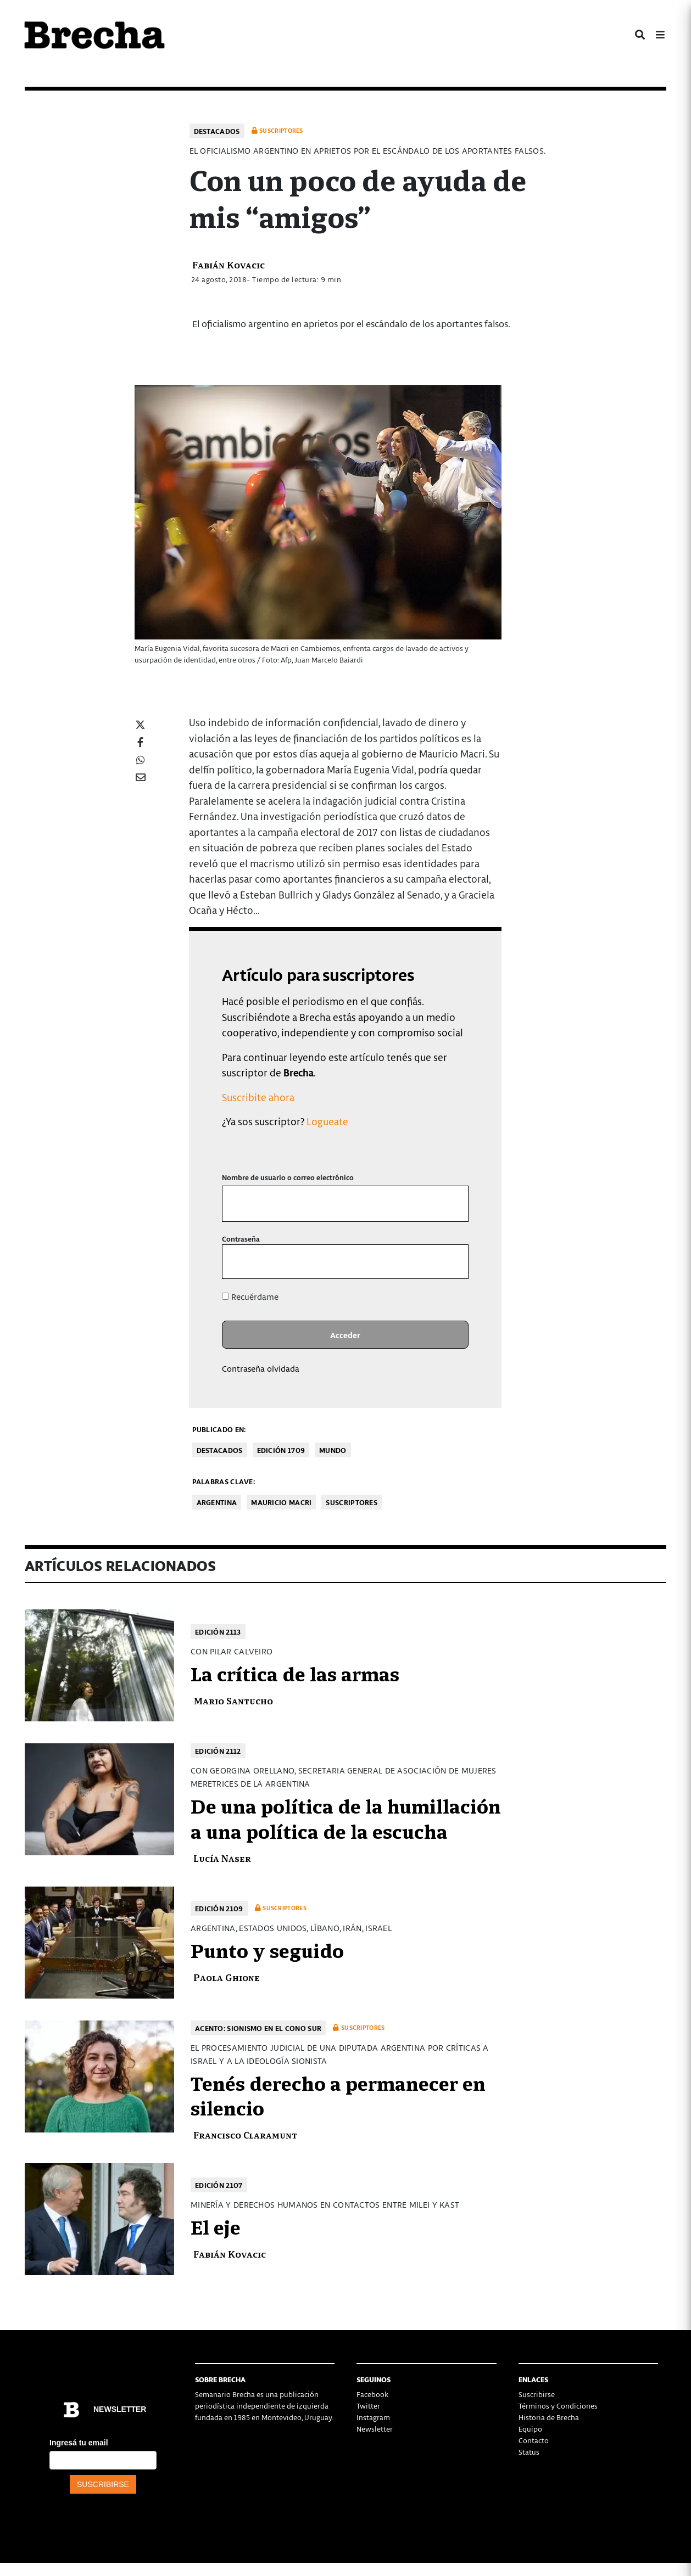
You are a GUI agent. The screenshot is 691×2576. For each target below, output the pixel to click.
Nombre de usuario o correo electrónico (288, 1177)
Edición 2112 (218, 1751)
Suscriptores (351, 1502)
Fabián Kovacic (228, 264)
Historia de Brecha (549, 2417)
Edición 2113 (218, 1631)
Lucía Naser (222, 1858)
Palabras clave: (223, 1481)
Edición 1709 (281, 1450)
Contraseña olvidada (260, 1368)
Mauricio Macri (281, 1502)
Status (529, 2451)
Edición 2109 (219, 1908)
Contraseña (241, 1238)
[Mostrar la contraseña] (452, 1261)
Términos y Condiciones (558, 2405)
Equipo (530, 2428)
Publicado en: (219, 1429)
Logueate (327, 1121)
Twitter (368, 2405)
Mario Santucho (233, 1700)
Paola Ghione (226, 1977)
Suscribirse (537, 2394)
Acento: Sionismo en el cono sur (258, 2028)
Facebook (372, 2394)
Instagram (373, 2417)
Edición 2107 (219, 2185)
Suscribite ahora (258, 1097)
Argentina (217, 1502)
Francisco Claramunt (245, 2134)
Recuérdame (250, 1296)
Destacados (217, 131)
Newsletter (374, 2428)
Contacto (534, 2440)
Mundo (333, 1450)
